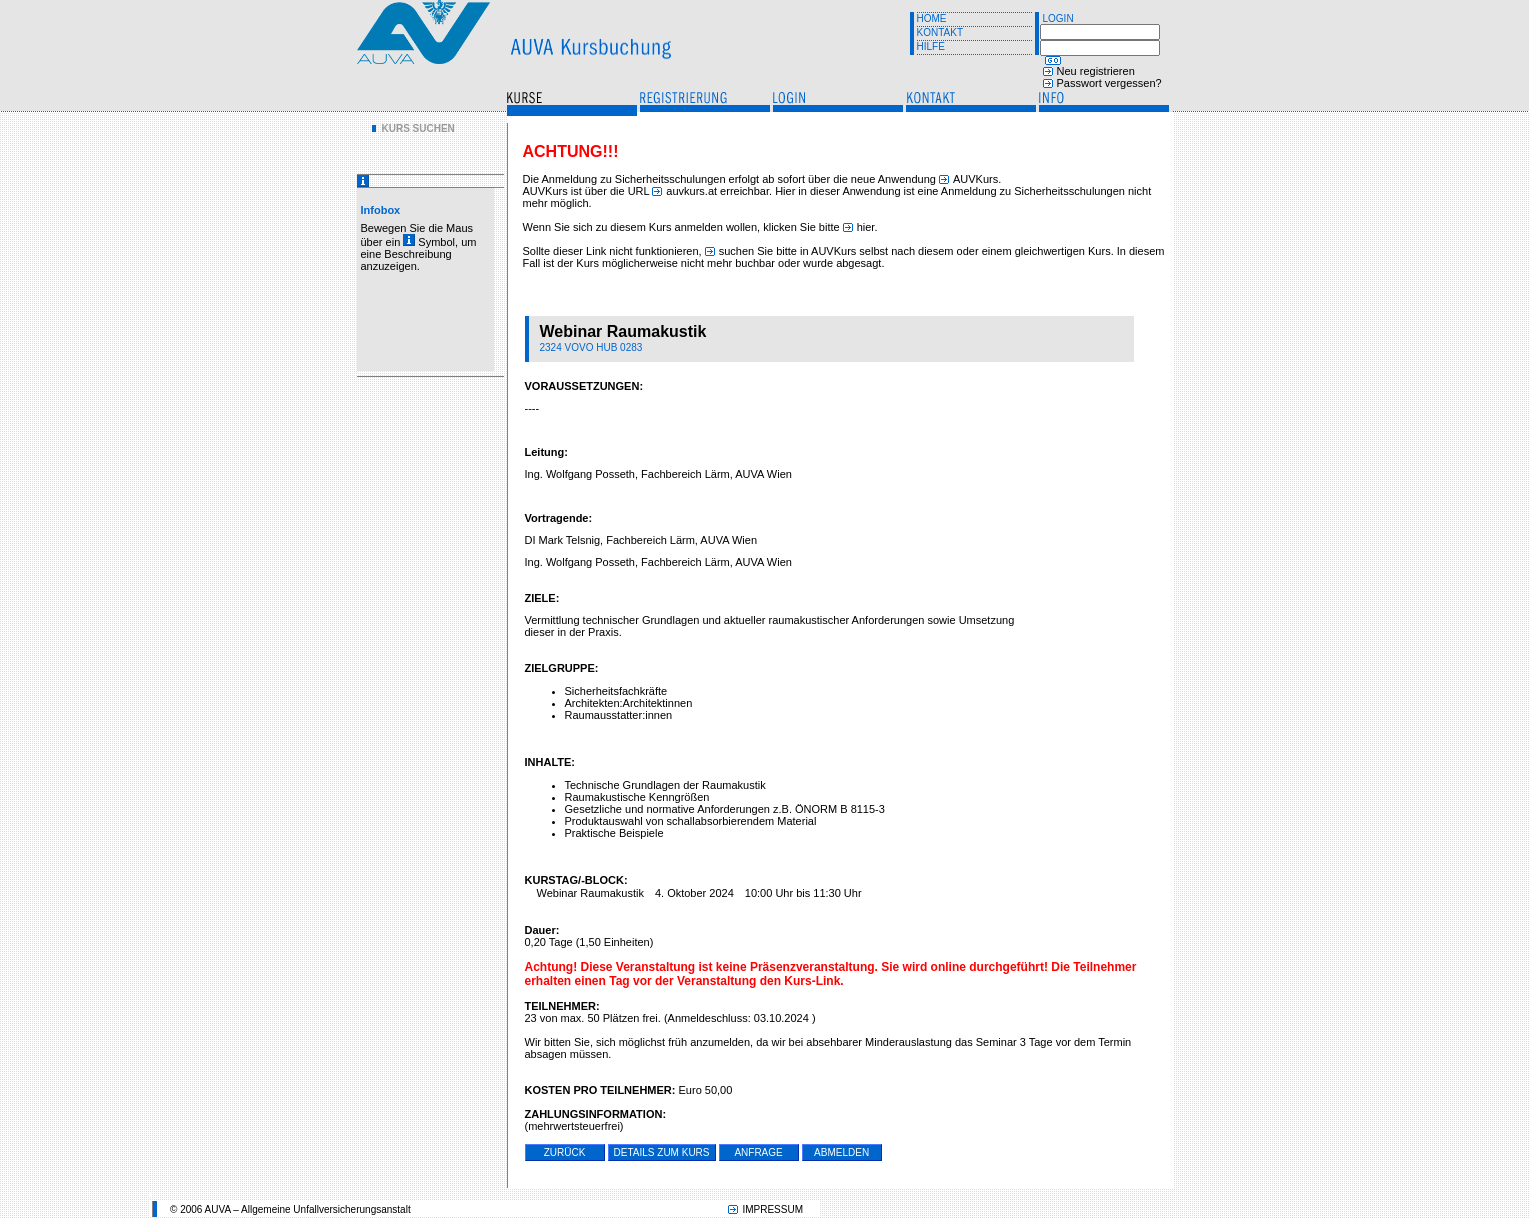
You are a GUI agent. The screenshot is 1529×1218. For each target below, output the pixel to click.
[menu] (413, 128)
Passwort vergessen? (1109, 83)
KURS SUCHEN (418, 128)
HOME (932, 18)
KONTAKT (940, 32)
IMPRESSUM (772, 1209)
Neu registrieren (1096, 71)
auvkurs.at (691, 191)
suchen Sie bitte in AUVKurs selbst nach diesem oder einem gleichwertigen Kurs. (916, 251)
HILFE (931, 46)
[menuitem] (413, 128)
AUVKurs (975, 179)
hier (866, 227)
